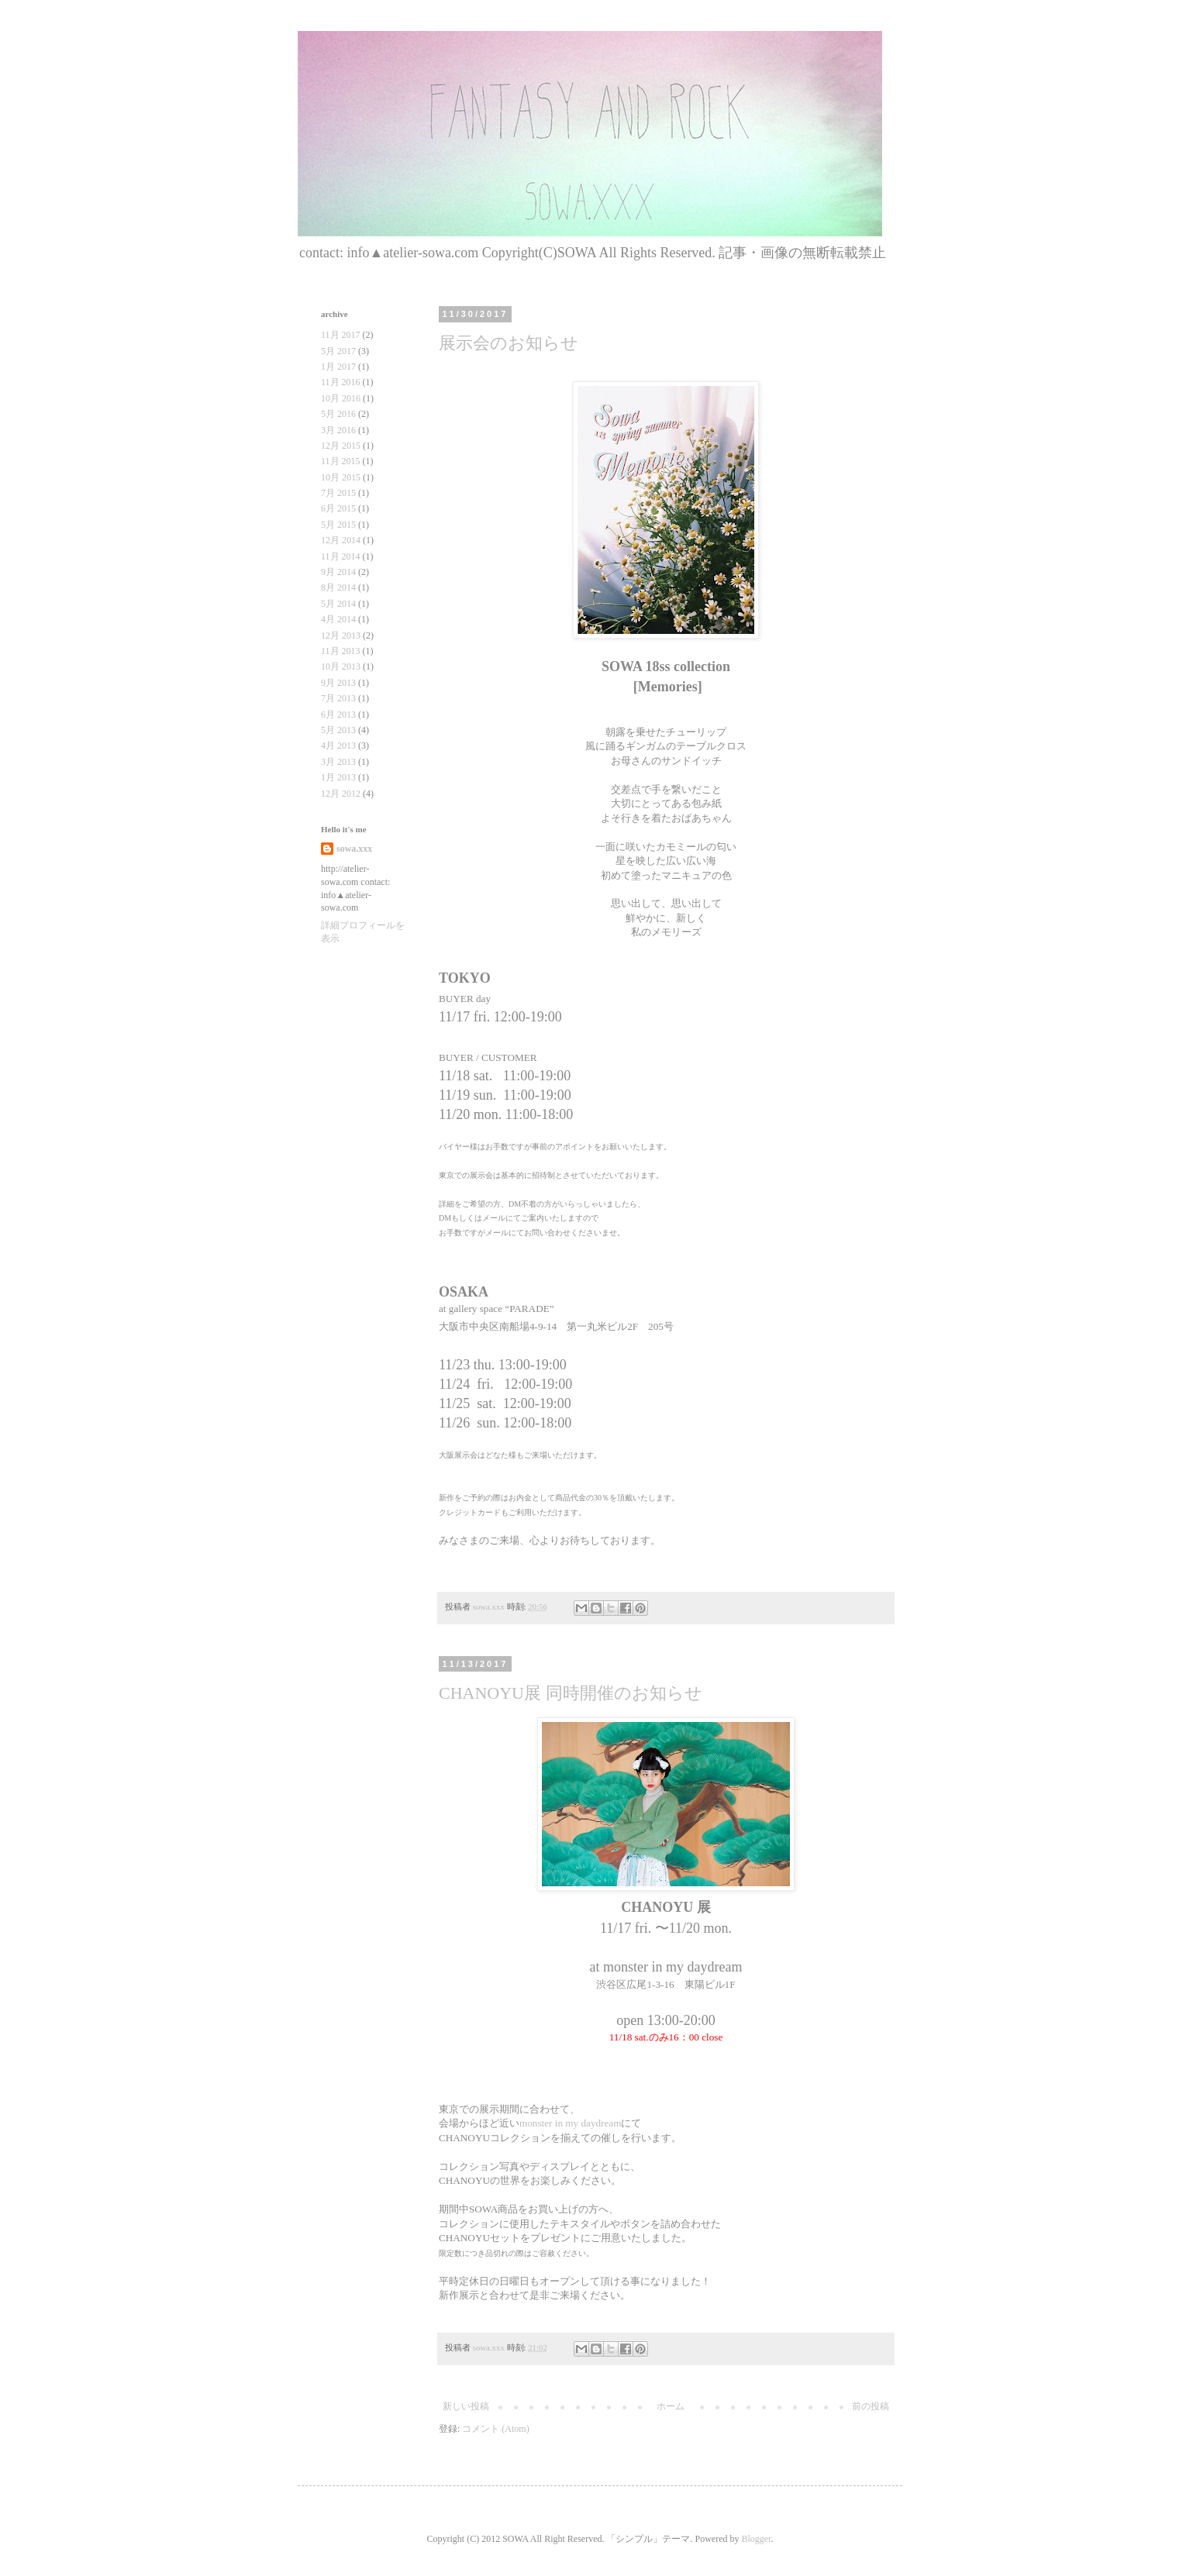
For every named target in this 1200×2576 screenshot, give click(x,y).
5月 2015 (338, 524)
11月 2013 (340, 651)
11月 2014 (340, 556)
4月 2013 (338, 745)
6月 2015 (338, 508)
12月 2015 (340, 445)
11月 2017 (340, 334)
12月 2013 (340, 635)
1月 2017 (338, 366)
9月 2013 (338, 682)
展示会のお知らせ (508, 343)
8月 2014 (338, 587)
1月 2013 (338, 777)
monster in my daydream (570, 2123)
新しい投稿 (466, 2406)
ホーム (670, 2406)
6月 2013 (338, 714)
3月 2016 (338, 430)
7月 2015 (338, 492)
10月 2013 (340, 666)
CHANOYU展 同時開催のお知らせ (570, 1693)
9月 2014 (338, 572)
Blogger (756, 2538)
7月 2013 (338, 698)
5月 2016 (338, 413)
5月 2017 (338, 351)
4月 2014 (338, 619)
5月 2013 (338, 730)
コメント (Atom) (495, 2428)
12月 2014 (340, 540)
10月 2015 (340, 477)
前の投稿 (870, 2406)
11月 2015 (340, 461)
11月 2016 (340, 382)
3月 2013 (338, 761)
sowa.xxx (354, 848)
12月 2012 (340, 793)
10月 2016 (340, 398)
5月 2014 (338, 603)
